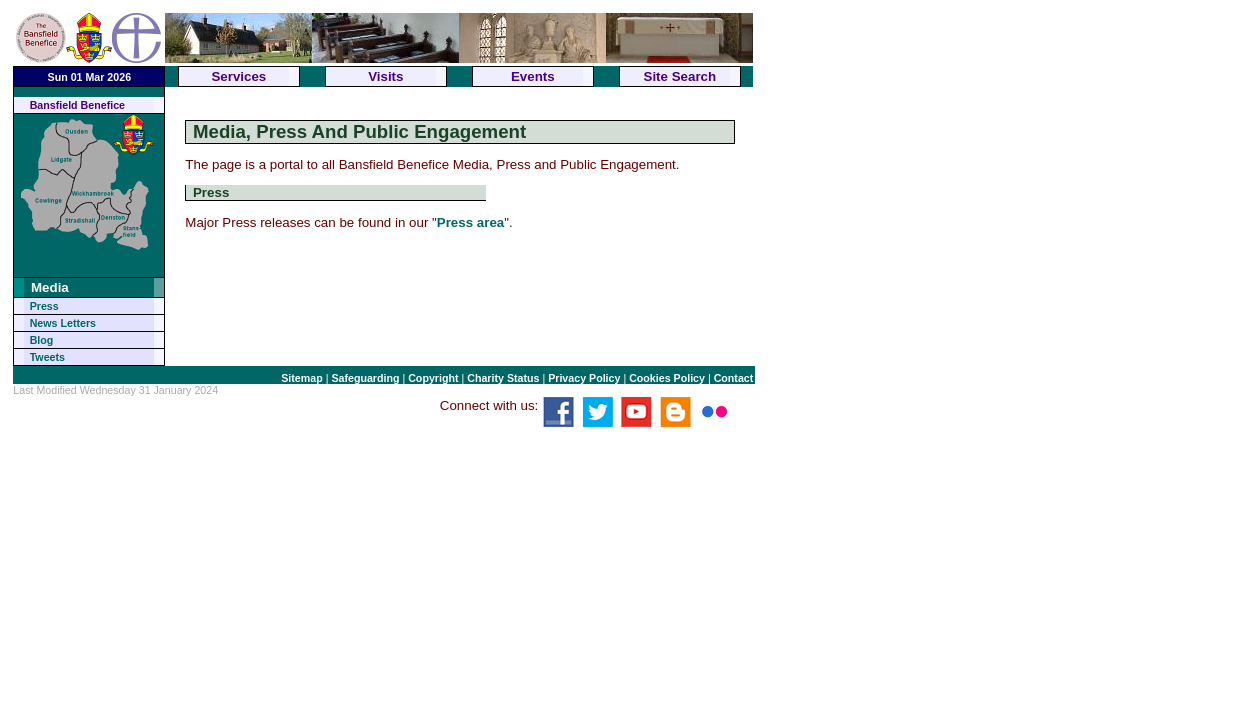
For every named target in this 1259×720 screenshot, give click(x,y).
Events (533, 76)
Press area (470, 222)
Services (238, 76)
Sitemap (301, 378)
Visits (385, 76)
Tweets (47, 357)
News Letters (63, 323)
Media (50, 287)
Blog (42, 340)
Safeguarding (365, 378)
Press (44, 306)
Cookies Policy (667, 378)
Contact (734, 378)
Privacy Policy (584, 378)
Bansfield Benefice (77, 105)
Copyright (433, 378)
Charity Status (503, 378)
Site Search (680, 76)
